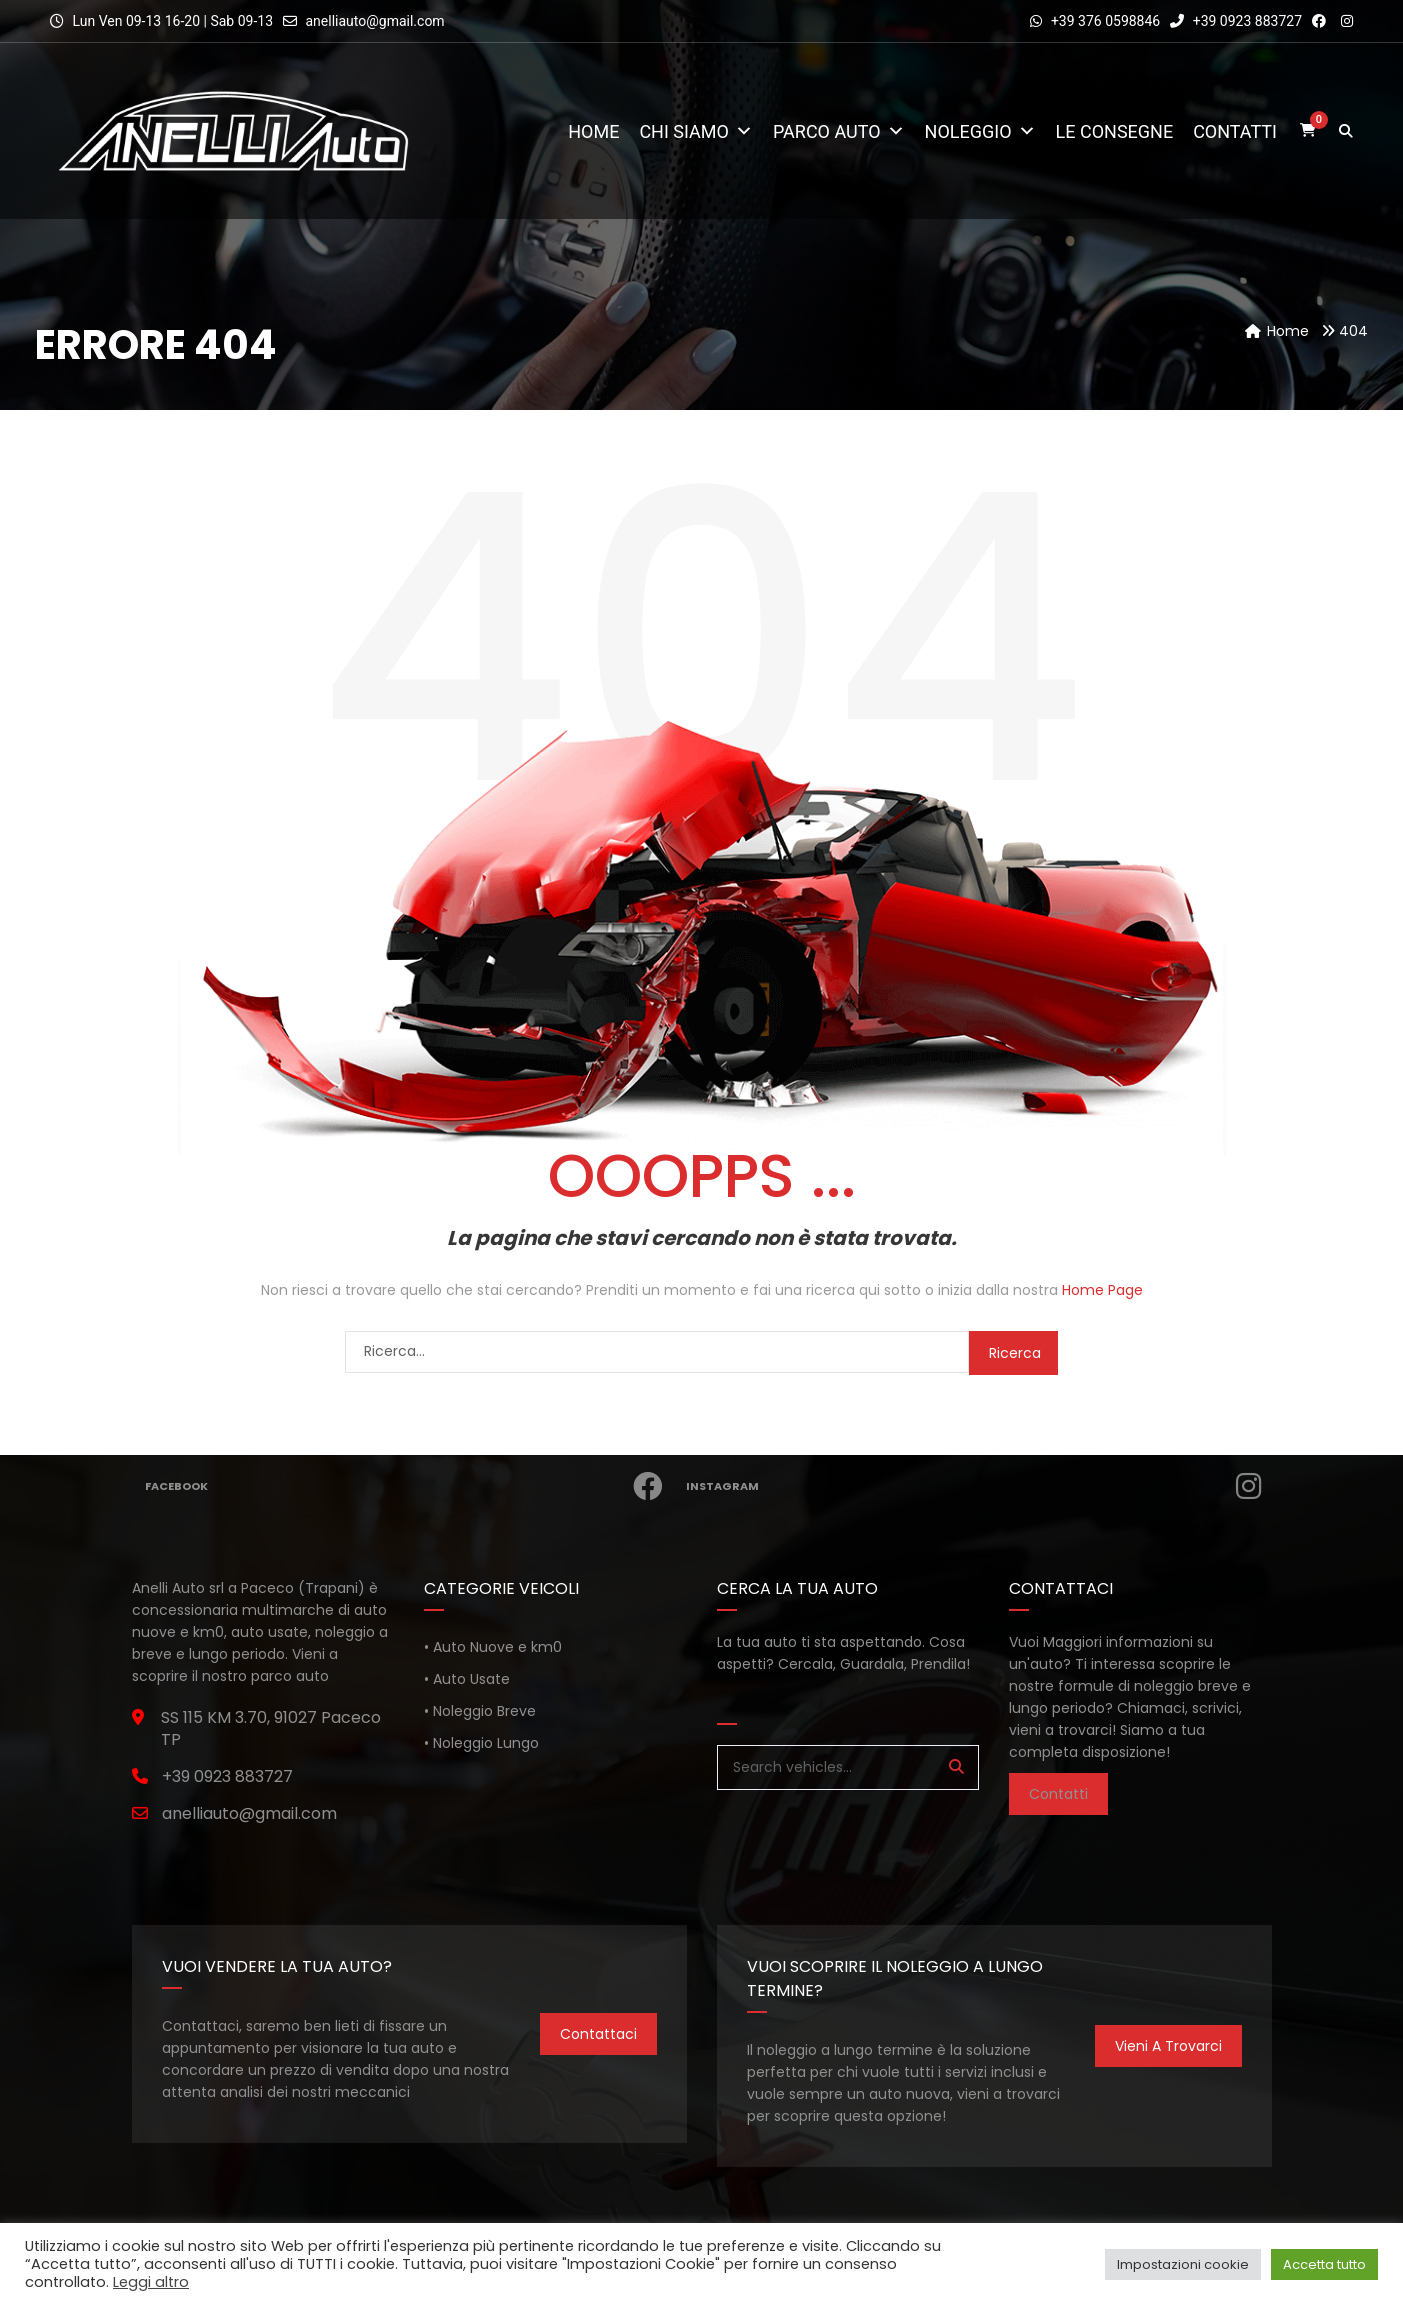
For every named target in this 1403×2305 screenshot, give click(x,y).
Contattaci (598, 2034)
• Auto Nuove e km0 (493, 1647)
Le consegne (1115, 131)
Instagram (980, 1486)
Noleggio (980, 131)
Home (593, 131)
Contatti (1235, 131)
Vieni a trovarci (1168, 2046)
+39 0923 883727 (1236, 21)
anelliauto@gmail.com (374, 21)
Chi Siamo (696, 131)
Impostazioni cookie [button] (1183, 2264)
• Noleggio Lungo (481, 1743)
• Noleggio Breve (480, 1711)
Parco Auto (839, 131)
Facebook (411, 1486)
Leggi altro (151, 2282)
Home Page (1102, 1290)
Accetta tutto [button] (1324, 2264)
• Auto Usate (467, 1679)
